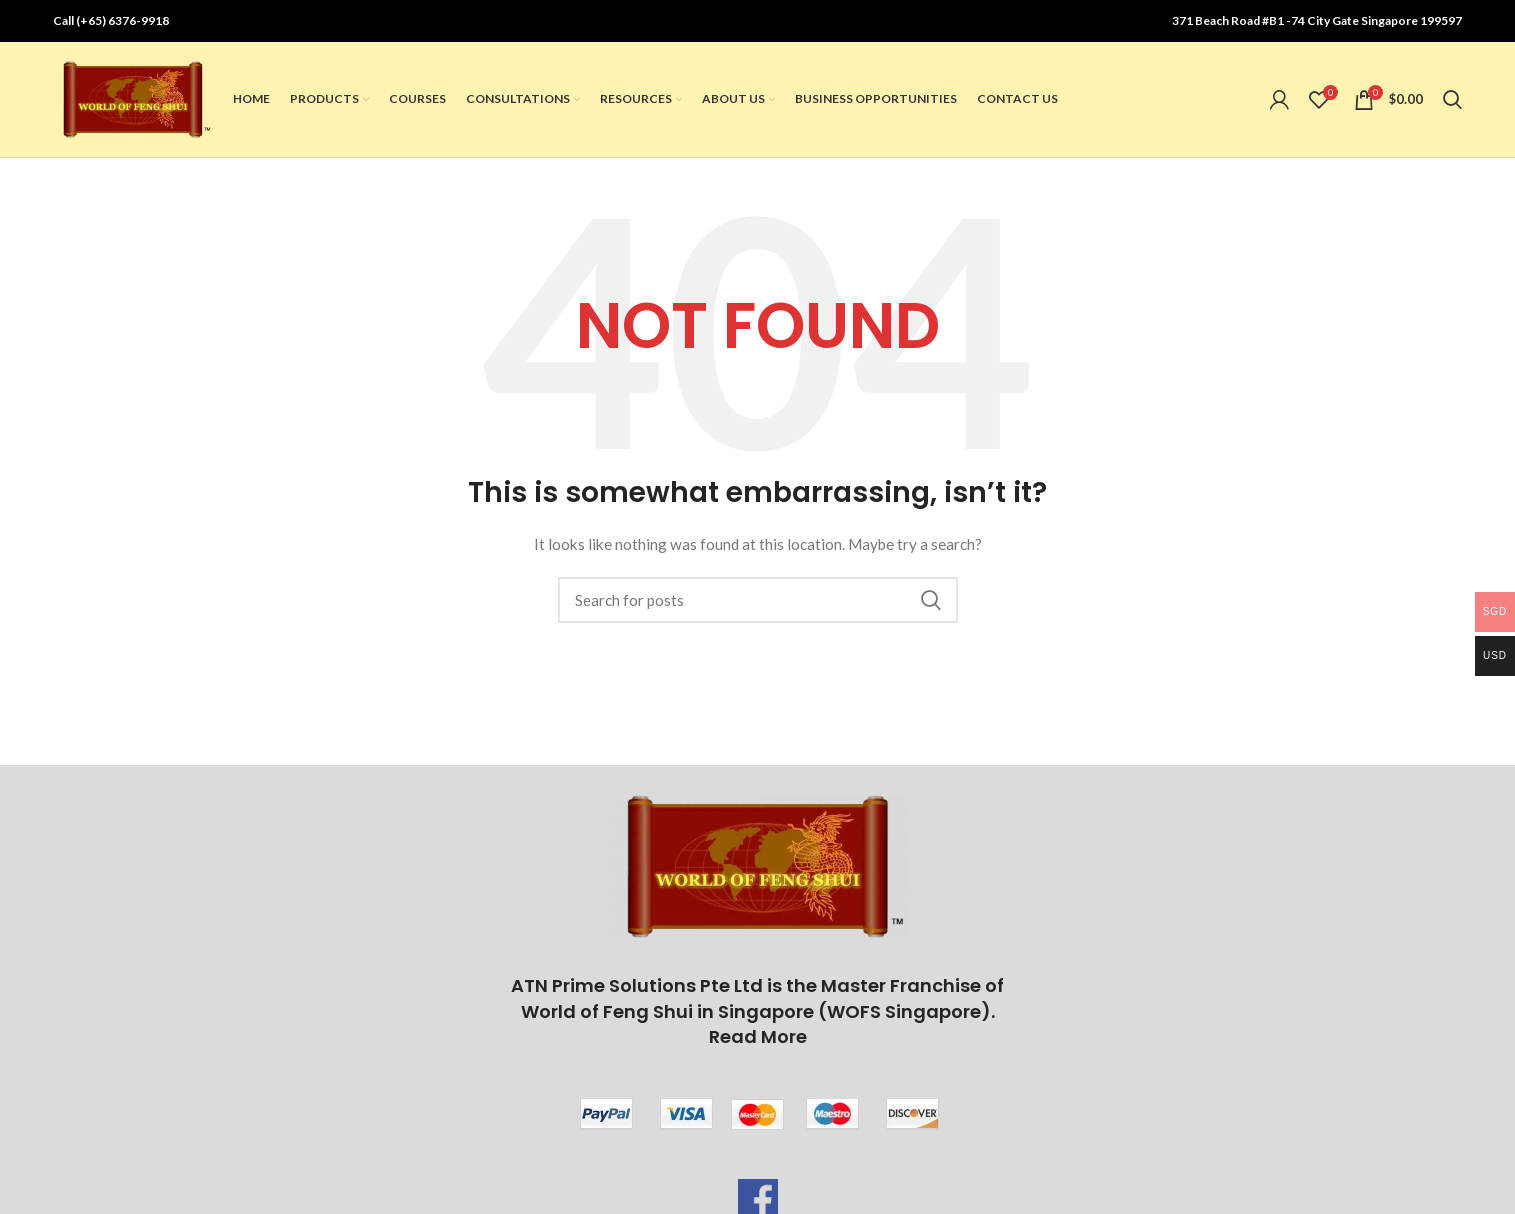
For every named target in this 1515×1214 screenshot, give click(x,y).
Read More (758, 1040)
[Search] (1452, 102)
